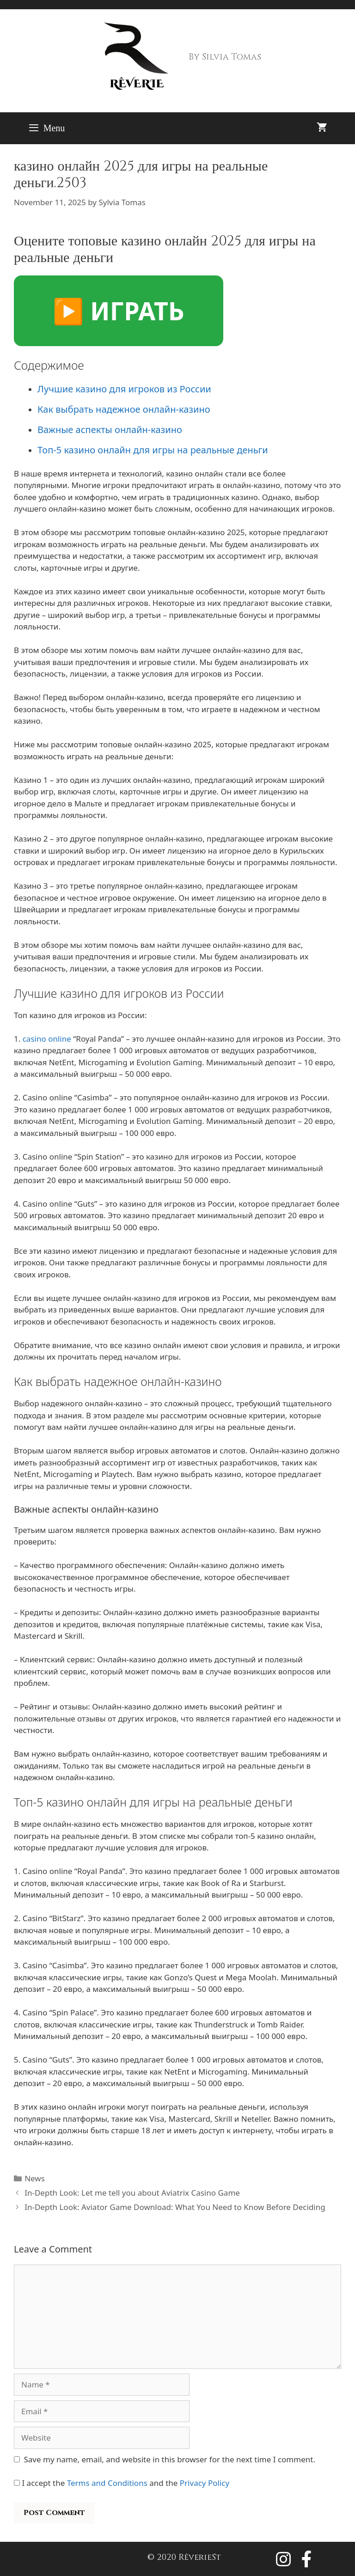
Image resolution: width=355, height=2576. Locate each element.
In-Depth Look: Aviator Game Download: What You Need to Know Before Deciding (174, 2207)
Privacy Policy (204, 2483)
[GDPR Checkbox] (17, 2483)
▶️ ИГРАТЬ (118, 310)
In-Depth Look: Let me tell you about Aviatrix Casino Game (132, 2192)
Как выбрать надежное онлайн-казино (123, 409)
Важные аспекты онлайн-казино (109, 429)
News (34, 2178)
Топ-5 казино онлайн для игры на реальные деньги (152, 450)
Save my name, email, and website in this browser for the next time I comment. (169, 2459)
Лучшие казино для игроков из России (124, 389)
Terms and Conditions (107, 2483)
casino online (47, 1038)
